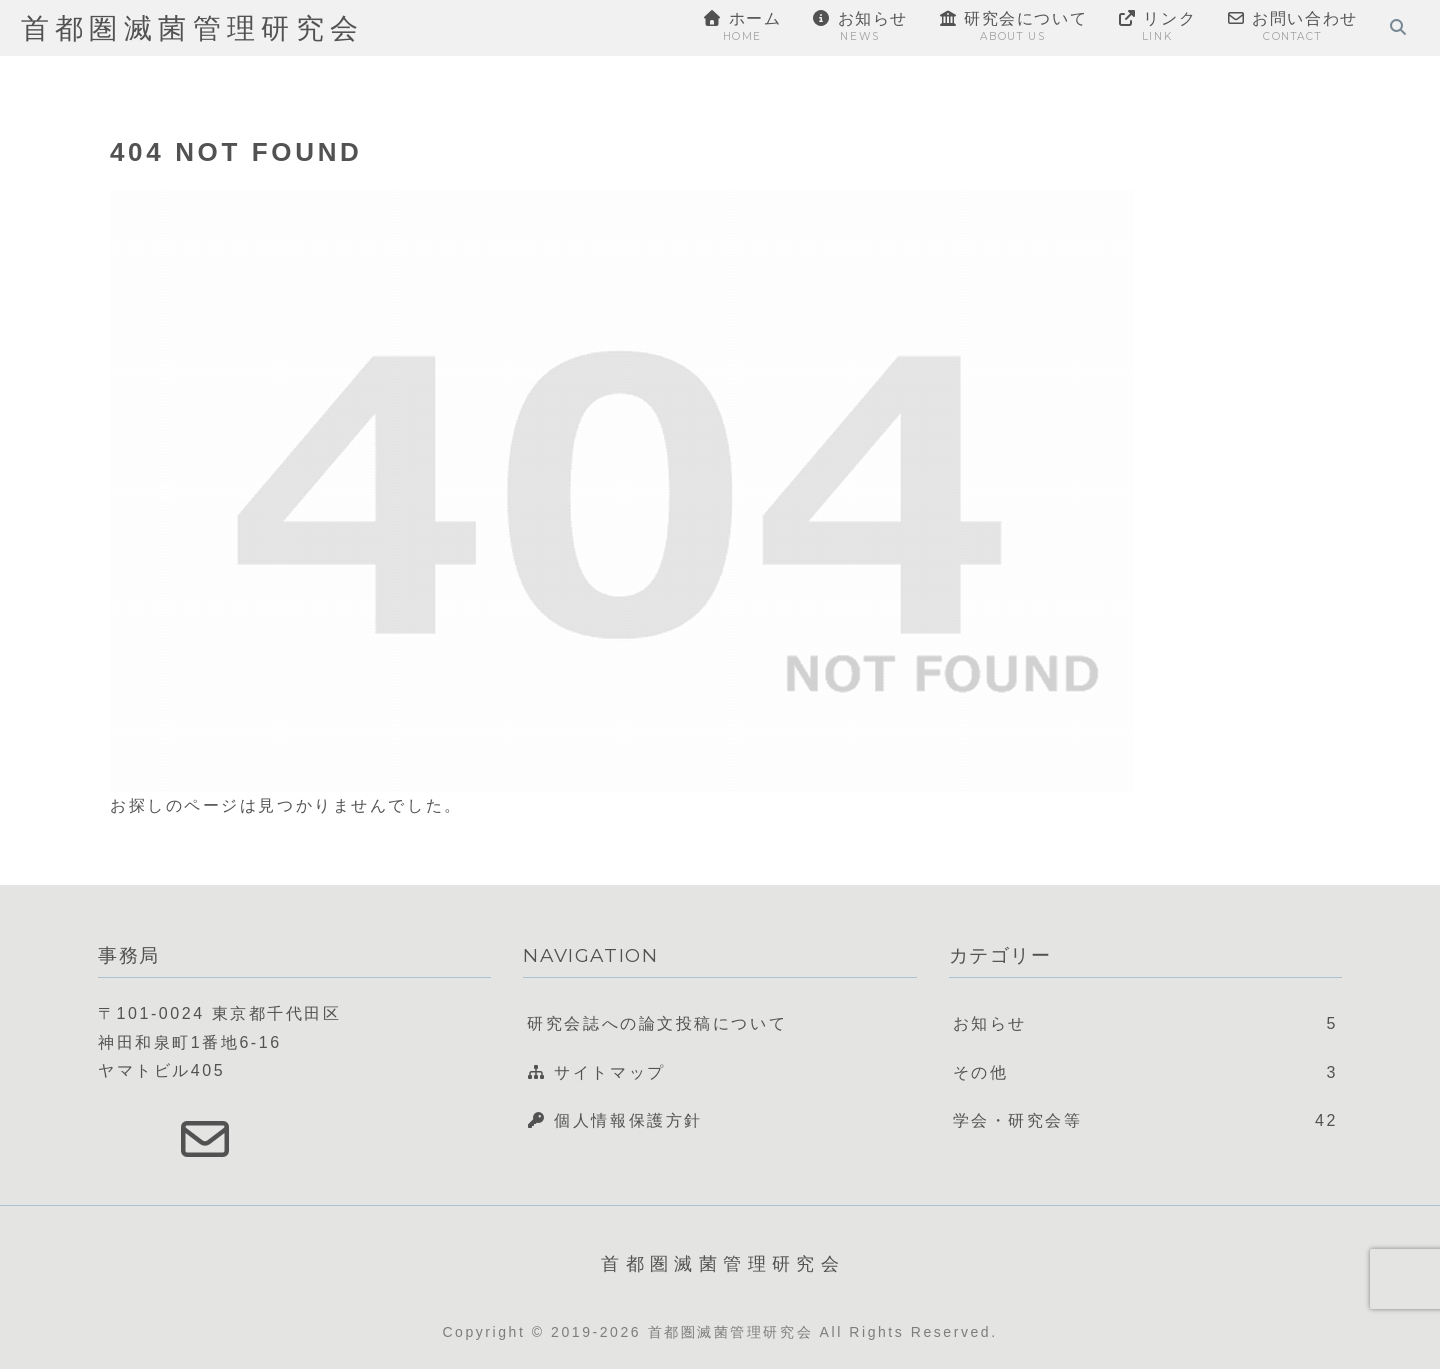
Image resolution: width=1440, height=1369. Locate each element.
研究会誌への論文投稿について (657, 1023)
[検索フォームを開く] (1398, 27)
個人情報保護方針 (615, 1120)
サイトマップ (596, 1072)
